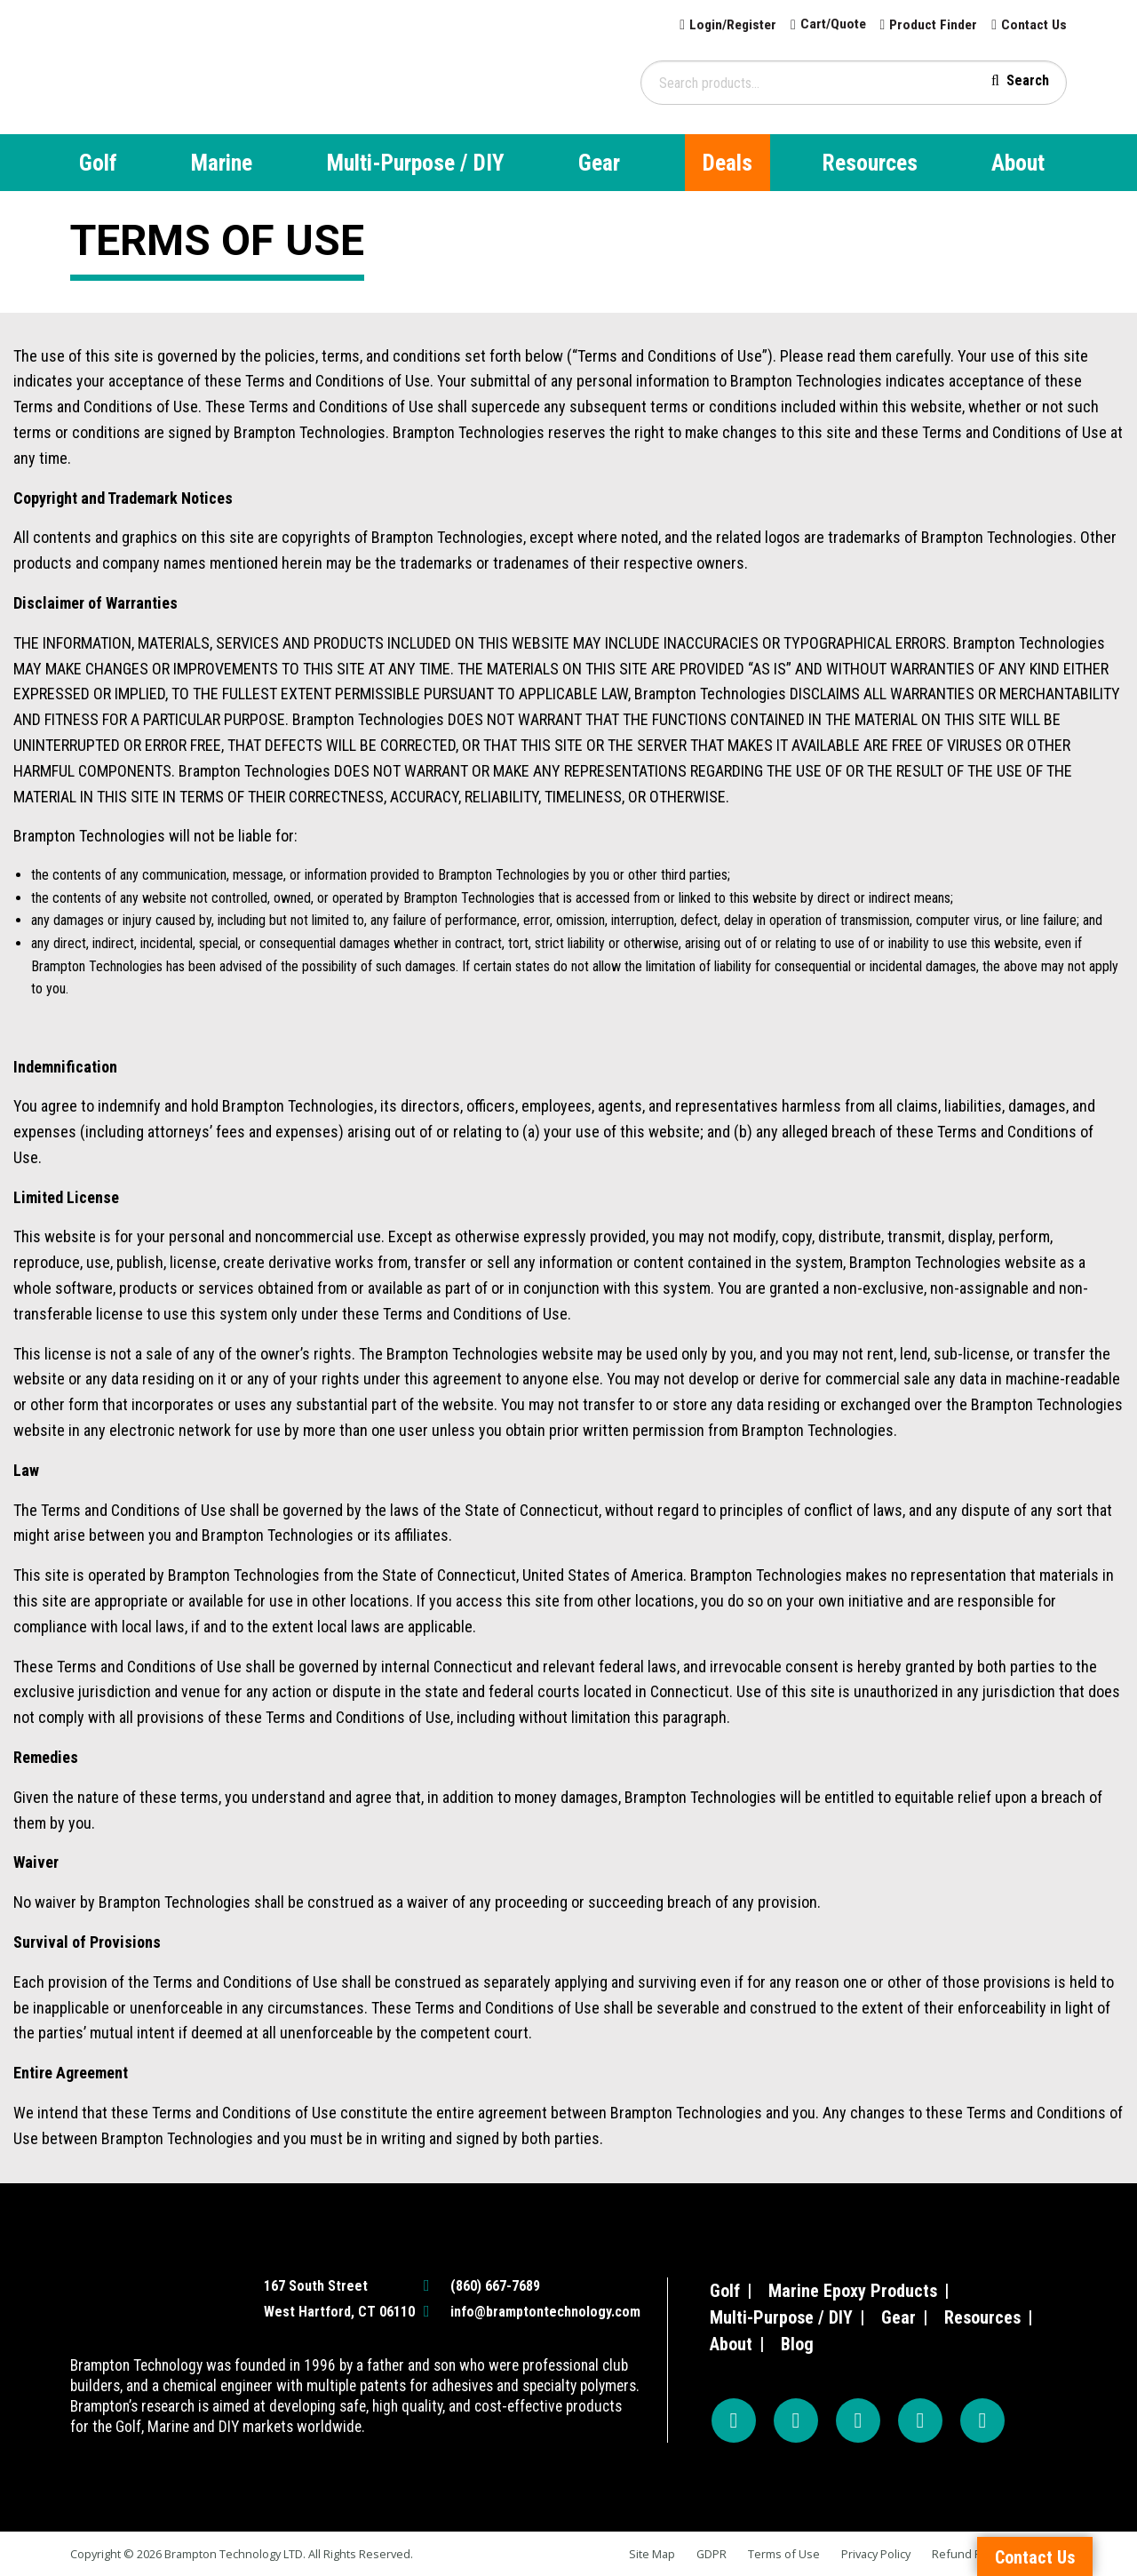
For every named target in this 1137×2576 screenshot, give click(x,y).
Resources (870, 162)
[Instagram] (796, 2420)
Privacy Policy (875, 2554)
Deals (727, 162)
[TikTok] (920, 2420)
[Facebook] (734, 2420)
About (1018, 162)
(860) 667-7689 (495, 2285)
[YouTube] (858, 2420)
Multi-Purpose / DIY (416, 162)
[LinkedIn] (982, 2420)
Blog (797, 2344)
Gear (599, 162)
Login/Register (723, 24)
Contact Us (1033, 24)
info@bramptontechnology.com (545, 2311)
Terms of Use (784, 2554)
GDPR (711, 2554)
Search (1027, 79)
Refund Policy (968, 2554)
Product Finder (930, 24)
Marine (221, 162)
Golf (98, 162)
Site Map (651, 2554)
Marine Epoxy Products (852, 2290)
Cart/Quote (827, 24)
